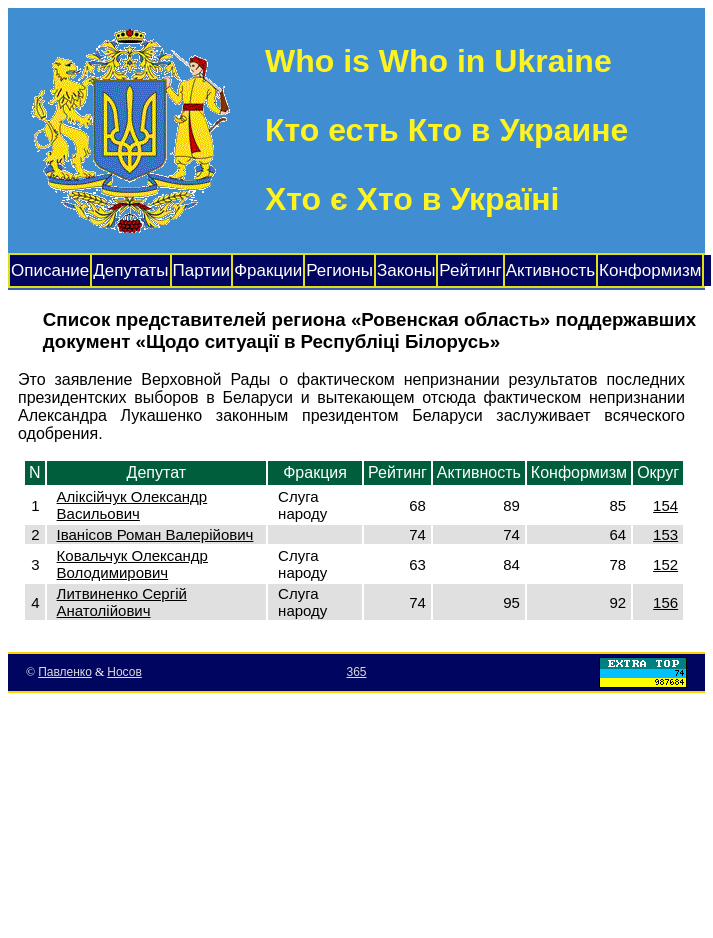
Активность (550, 270)
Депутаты (130, 270)
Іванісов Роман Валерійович (155, 534)
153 (665, 534)
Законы (406, 270)
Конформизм (650, 270)
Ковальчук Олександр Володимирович (132, 564)
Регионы (339, 270)
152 (665, 564)
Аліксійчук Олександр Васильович (132, 505)
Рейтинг (470, 270)
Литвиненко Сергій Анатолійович (122, 602)
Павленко (65, 672)
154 (665, 505)
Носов (124, 672)
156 (665, 602)
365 (356, 672)
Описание (50, 270)
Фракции (268, 270)
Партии (202, 270)
